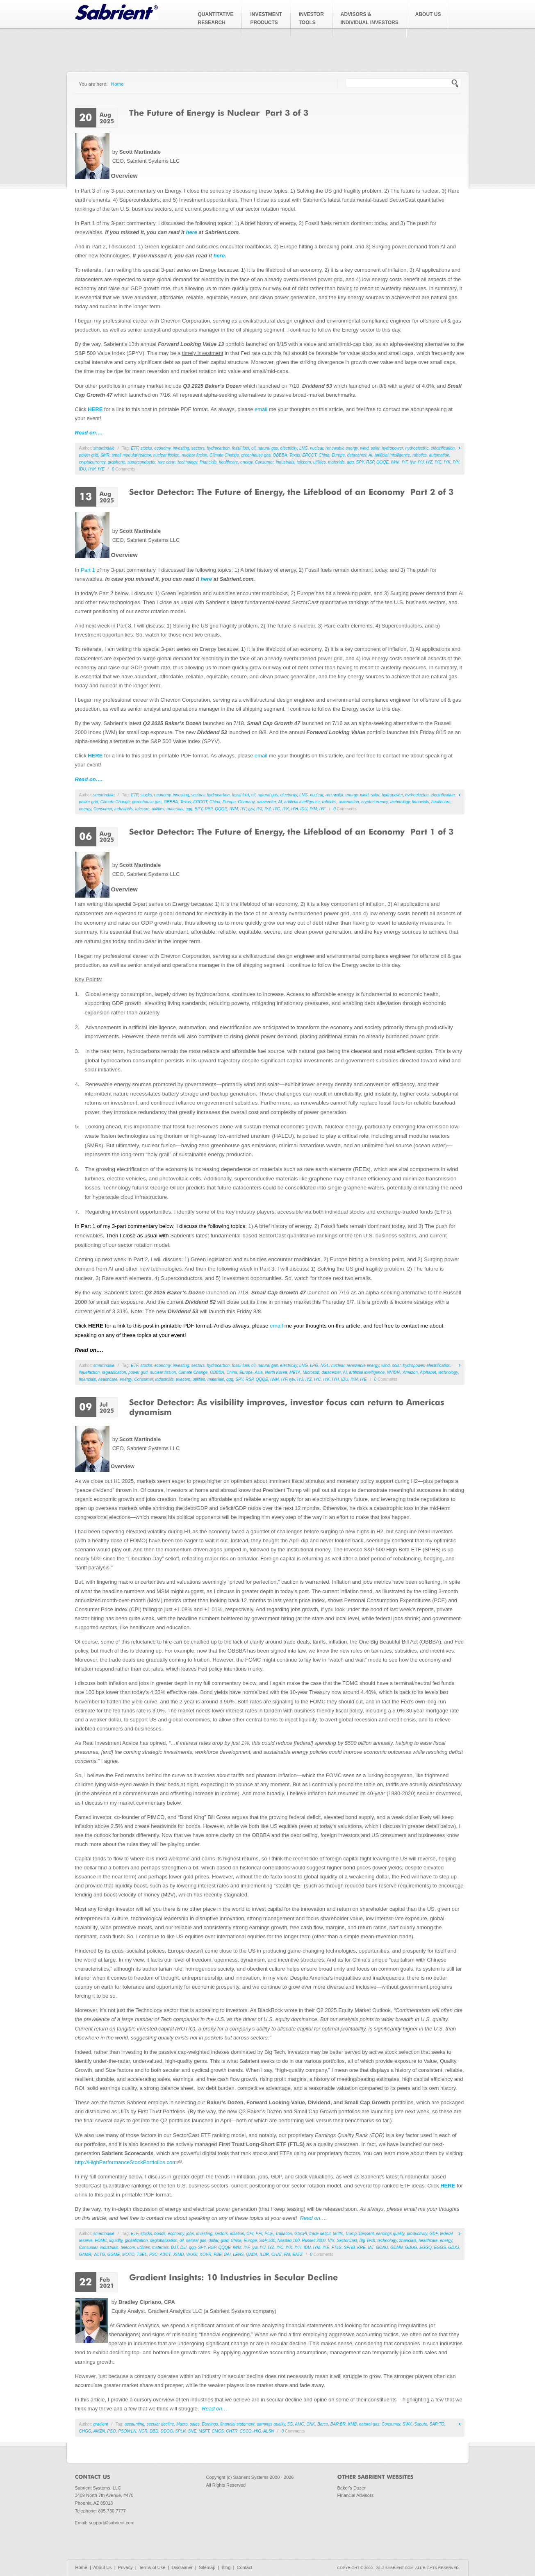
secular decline (160, 2424)
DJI (183, 2247)
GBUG (411, 2247)
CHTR (231, 2431)
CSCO (246, 2431)
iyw (413, 462)
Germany (246, 802)
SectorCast (347, 2240)
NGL (325, 1365)
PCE (268, 2233)
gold (224, 2240)
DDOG (167, 2431)
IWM (395, 462)
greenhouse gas (256, 455)
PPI (259, 2233)
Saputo (420, 2424)
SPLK (180, 2431)
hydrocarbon (218, 448)
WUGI (191, 2254)
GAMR (85, 2254)
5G (290, 2424)
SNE (192, 2431)
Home (117, 83)
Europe (338, 455)
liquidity (116, 2240)
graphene (116, 462)
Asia (258, 1372)
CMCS (217, 2431)
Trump (351, 2233)
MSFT (204, 2431)
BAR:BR (338, 2424)
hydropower (392, 448)
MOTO (128, 2254)
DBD (154, 2431)
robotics (419, 455)
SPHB (349, 2247)
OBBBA (280, 455)
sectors (198, 448)
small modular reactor (131, 455)
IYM (92, 469)
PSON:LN (127, 2431)
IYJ (420, 462)
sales (194, 2424)
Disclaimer (182, 2567)
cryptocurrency (92, 462)
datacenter (357, 455)
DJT (174, 2247)
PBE (218, 2254)
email (261, 409)
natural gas (268, 448)
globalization (136, 2240)
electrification (443, 448)
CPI (249, 2233)
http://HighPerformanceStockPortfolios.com (128, 2162)
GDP (434, 2233)
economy (162, 448)
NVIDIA (394, 1372)
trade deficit (320, 2233)
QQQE (382, 462)
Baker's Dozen (352, 2487)
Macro (182, 2424)
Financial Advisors (355, 2495)
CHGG (85, 2431)
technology (188, 462)
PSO (111, 2431)
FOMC (101, 2240)
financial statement (237, 2424)
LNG (303, 448)
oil (253, 448)
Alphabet (428, 1372)
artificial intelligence (392, 455)
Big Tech (367, 2240)
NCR (143, 2431)
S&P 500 (267, 2240)
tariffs (338, 2233)
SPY (360, 462)
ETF (134, 448)
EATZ (297, 2254)
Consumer (264, 462)
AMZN (99, 2431)
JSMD (178, 2254)
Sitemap (207, 2567)
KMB (352, 2424)
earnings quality (390, 2233)
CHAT (276, 2254)
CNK (310, 2424)
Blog (225, 2567)
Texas (294, 455)
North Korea (276, 1372)
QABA (251, 2254)
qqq (350, 462)
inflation (237, 2233)
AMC (299, 2424)
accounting (134, 2424)
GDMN (396, 2247)
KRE (361, 2247)
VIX (331, 2240)
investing (181, 448)
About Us (102, 2567)
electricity (288, 448)
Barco (322, 2424)
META (295, 1372)
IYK (447, 462)
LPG (314, 1365)
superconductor (141, 462)
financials (208, 462)
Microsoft (311, 1372)
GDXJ (453, 2247)
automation (439, 455)
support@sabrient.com (111, 2522)
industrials (285, 462)
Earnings (210, 2424)
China (324, 455)
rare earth (166, 462)
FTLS (336, 2247)
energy (246, 462)
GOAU (382, 2247)
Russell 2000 (314, 2240)
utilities (319, 462)
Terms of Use (152, 2567)
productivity (417, 2233)
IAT (370, 2247)
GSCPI (300, 2233)
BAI (227, 2254)
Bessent (366, 2233)
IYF (405, 462)
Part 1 (88, 570)
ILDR (264, 2254)
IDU (82, 469)
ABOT (165, 2254)
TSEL (142, 2254)
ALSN (268, 2431)
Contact (245, 2567)
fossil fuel (240, 448)
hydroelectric (416, 448)
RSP (370, 462)
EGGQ (425, 2247)
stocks (146, 448)
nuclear (316, 448)
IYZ (429, 462)
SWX (407, 2424)
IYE (101, 469)
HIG (257, 2431)
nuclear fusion (194, 455)
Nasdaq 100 (289, 2240)
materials (336, 462)
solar (375, 448)
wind (364, 448)
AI (370, 455)
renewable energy (342, 448)
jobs (190, 2233)
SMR (104, 455)
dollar (214, 2240)
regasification (114, 1372)
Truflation (283, 2233)
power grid (88, 455)
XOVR (205, 2254)
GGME (113, 2254)
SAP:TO (437, 2424)
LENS (238, 2254)
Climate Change (224, 455)
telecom (303, 462)
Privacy (125, 2567)
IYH (456, 462)
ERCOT (309, 455)
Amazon (410, 1372)
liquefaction (89, 1372)
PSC (153, 2254)
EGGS (440, 2247)
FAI (287, 2254)
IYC (438, 462)
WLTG (99, 2254)
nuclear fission (166, 455)
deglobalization (164, 2240)
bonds (159, 2233)
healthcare (228, 462)
